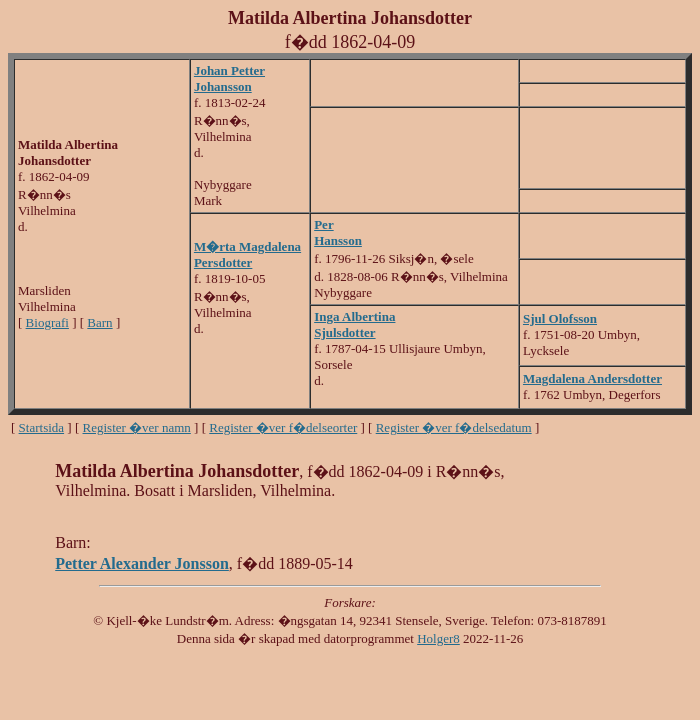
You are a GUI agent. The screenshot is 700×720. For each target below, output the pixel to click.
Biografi (47, 322)
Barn (99, 322)
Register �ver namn (137, 427)
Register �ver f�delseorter (283, 427)
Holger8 (438, 638)
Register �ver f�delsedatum (454, 427)
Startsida (42, 427)
